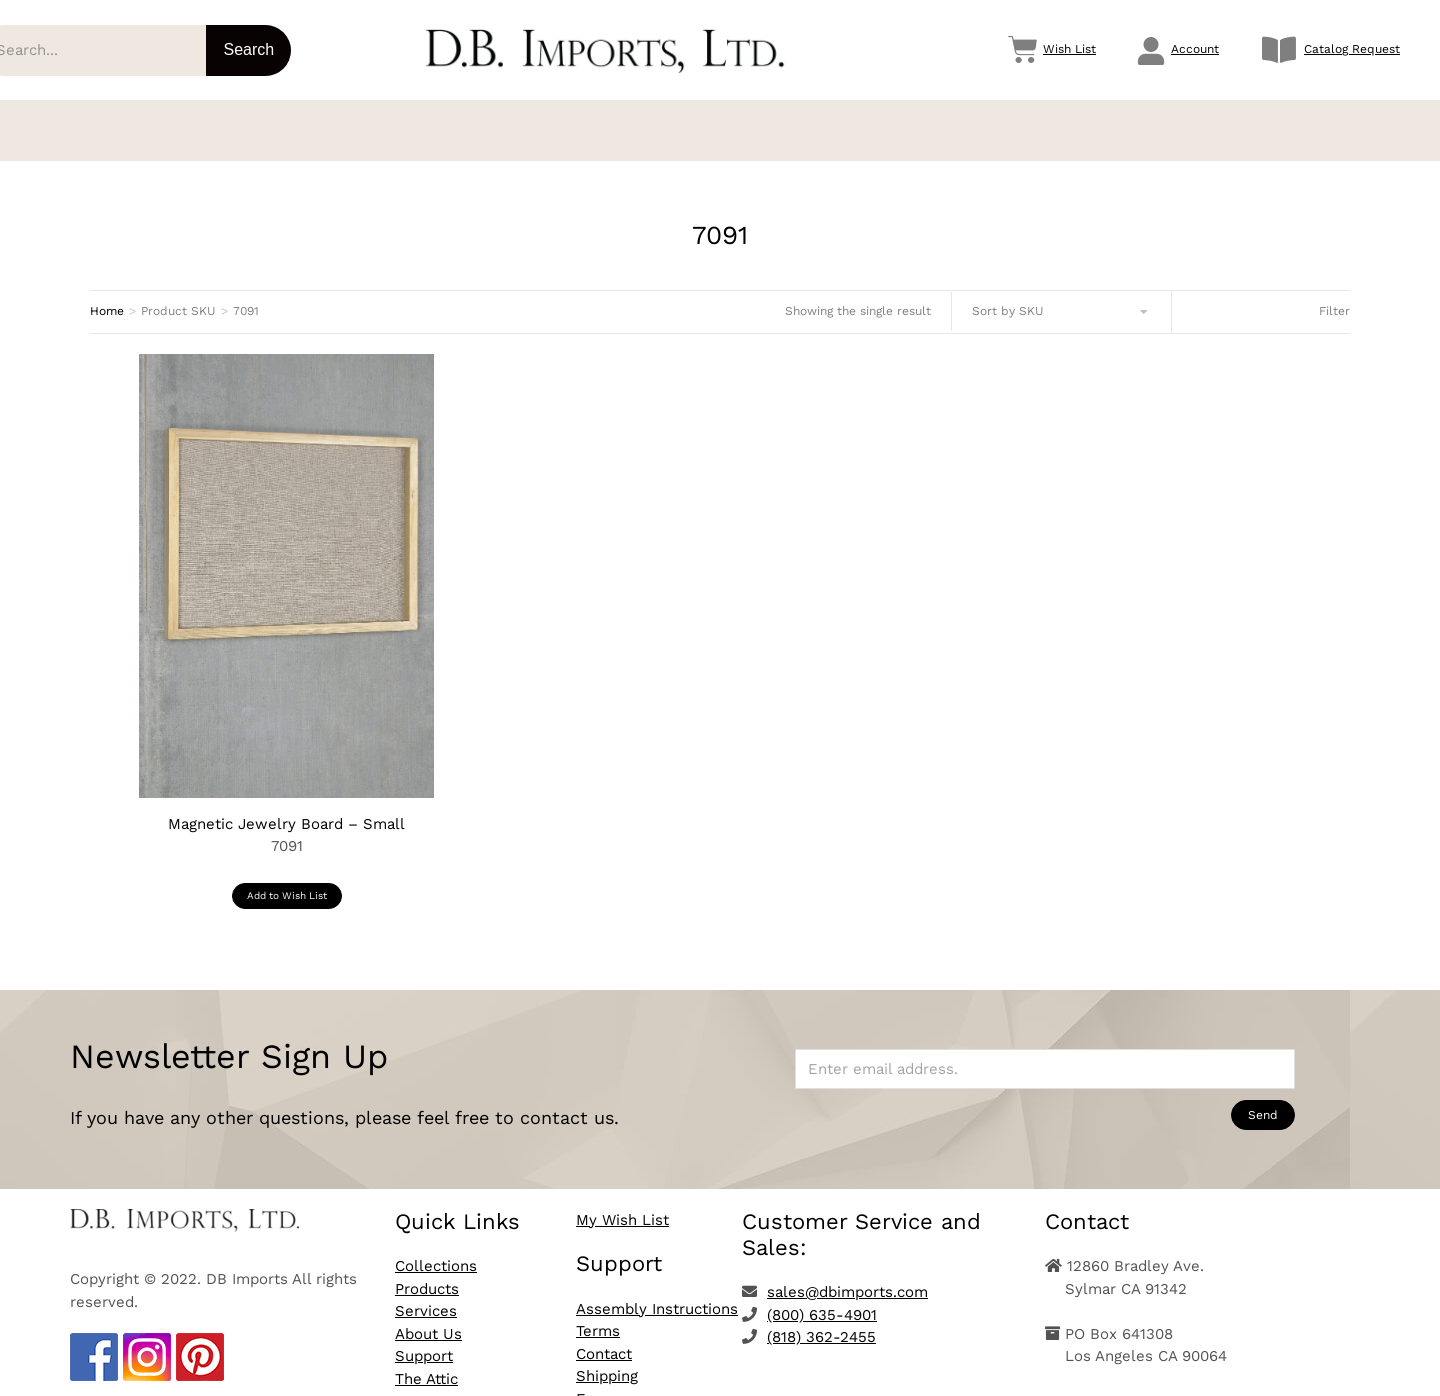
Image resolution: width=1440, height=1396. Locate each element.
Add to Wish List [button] (287, 881)
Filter (1334, 297)
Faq (588, 1385)
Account (1195, 49)
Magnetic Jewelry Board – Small (286, 810)
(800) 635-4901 (822, 1301)
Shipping (607, 1362)
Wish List (1069, 49)
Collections (436, 1252)
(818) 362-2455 (821, 1323)
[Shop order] (1061, 298)
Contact (604, 1340)
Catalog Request (1352, 49)
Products (427, 1275)
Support (424, 1342)
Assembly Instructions (657, 1295)
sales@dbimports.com (847, 1278)
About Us (428, 1320)
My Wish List (622, 1206)
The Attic (426, 1365)
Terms (598, 1317)
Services (426, 1297)
